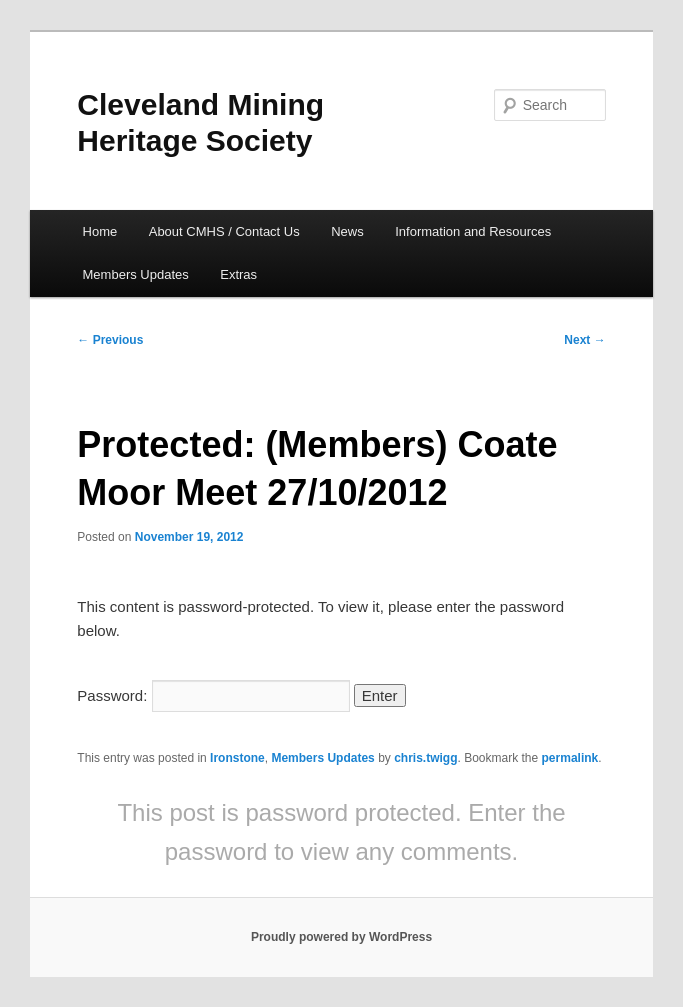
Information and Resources (473, 231)
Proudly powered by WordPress (341, 937)
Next (584, 340)
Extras (238, 274)
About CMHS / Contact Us (224, 231)
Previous (110, 340)
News (347, 231)
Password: (213, 695)
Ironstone (237, 758)
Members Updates (136, 274)
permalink (570, 758)
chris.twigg (425, 758)
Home (100, 231)
